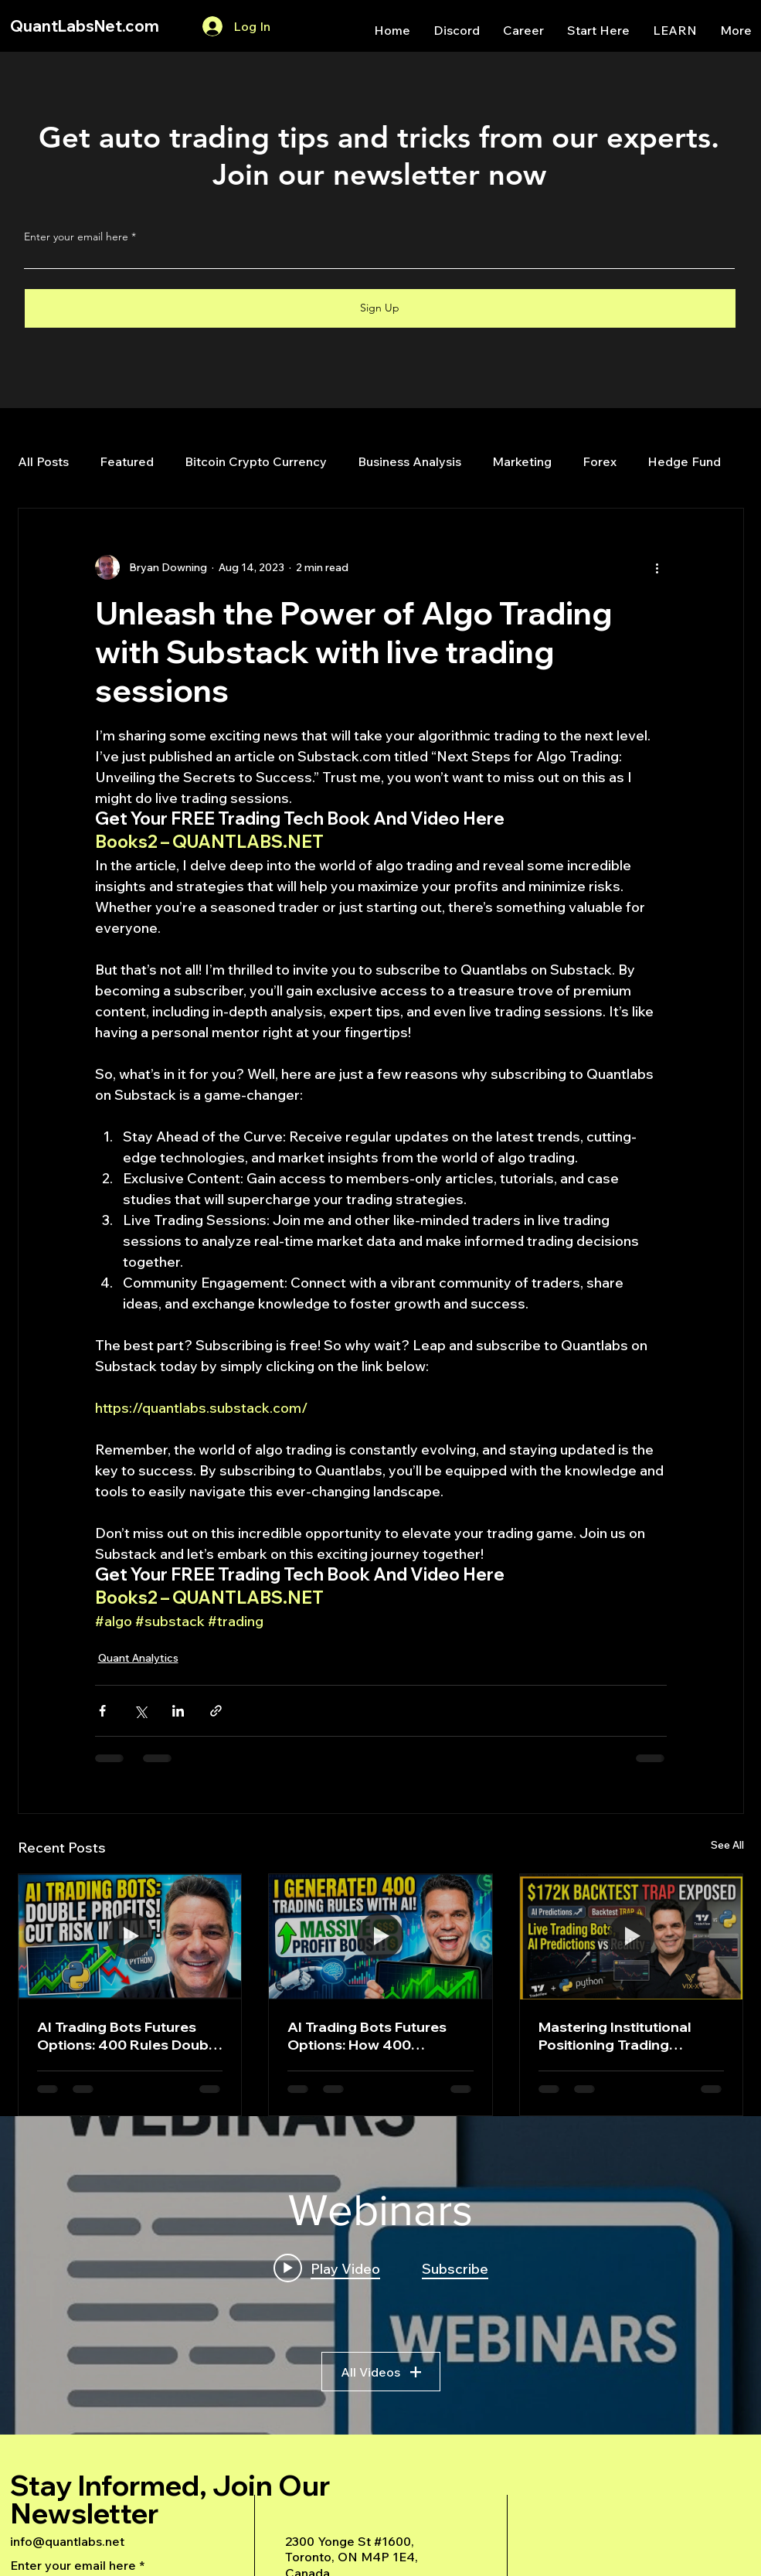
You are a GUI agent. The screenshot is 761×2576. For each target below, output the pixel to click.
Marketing (522, 461)
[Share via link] (216, 1710)
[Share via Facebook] (102, 1710)
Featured (127, 461)
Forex (600, 461)
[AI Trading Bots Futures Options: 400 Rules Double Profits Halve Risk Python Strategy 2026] (130, 1936)
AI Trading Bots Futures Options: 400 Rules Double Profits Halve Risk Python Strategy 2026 (129, 2036)
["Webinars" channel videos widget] (380, 2275)
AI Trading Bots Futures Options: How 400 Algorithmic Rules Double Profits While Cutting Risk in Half (374, 2036)
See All (727, 1845)
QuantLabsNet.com (84, 26)
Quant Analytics (138, 1658)
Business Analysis (409, 461)
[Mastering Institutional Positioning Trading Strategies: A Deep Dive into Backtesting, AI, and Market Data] (631, 1936)
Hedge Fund (684, 461)
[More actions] (657, 567)
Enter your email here (76, 236)
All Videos (381, 2371)
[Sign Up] (380, 308)
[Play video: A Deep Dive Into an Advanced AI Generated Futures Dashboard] (326, 2267)
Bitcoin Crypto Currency (256, 461)
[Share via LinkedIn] (178, 1710)
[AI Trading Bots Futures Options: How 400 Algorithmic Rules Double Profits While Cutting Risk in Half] (380, 1936)
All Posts (43, 461)
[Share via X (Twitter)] (140, 1710)
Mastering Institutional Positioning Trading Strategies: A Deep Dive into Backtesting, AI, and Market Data (620, 2036)
